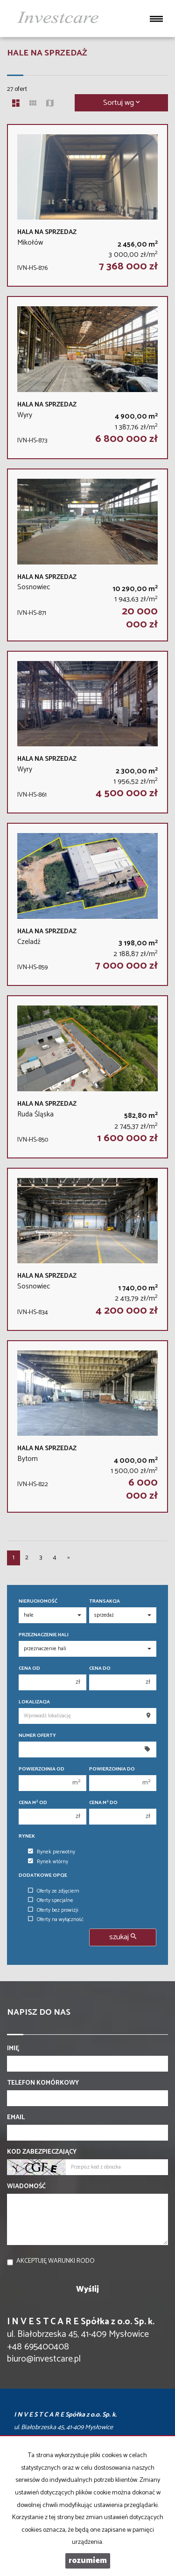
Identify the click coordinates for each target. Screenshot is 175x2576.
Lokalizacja (34, 1702)
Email (16, 2117)
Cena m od (33, 1802)
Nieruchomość (38, 1601)
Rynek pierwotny (51, 1852)
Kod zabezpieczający (42, 2152)
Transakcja (104, 1601)
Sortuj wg (121, 102)
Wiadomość (26, 2186)
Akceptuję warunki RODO (55, 2261)
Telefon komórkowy (43, 2083)
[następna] (69, 1557)
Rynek (27, 1836)
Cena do (100, 1668)
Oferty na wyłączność (56, 1919)
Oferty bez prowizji (53, 1910)
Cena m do (103, 1802)
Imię (13, 2048)
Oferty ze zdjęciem (53, 1891)
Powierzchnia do (112, 1769)
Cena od (29, 1668)
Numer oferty (37, 1735)
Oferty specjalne (50, 1900)
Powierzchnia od (41, 1769)
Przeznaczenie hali (44, 1635)
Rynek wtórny (48, 1862)
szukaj (122, 1937)
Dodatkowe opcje (43, 1875)
